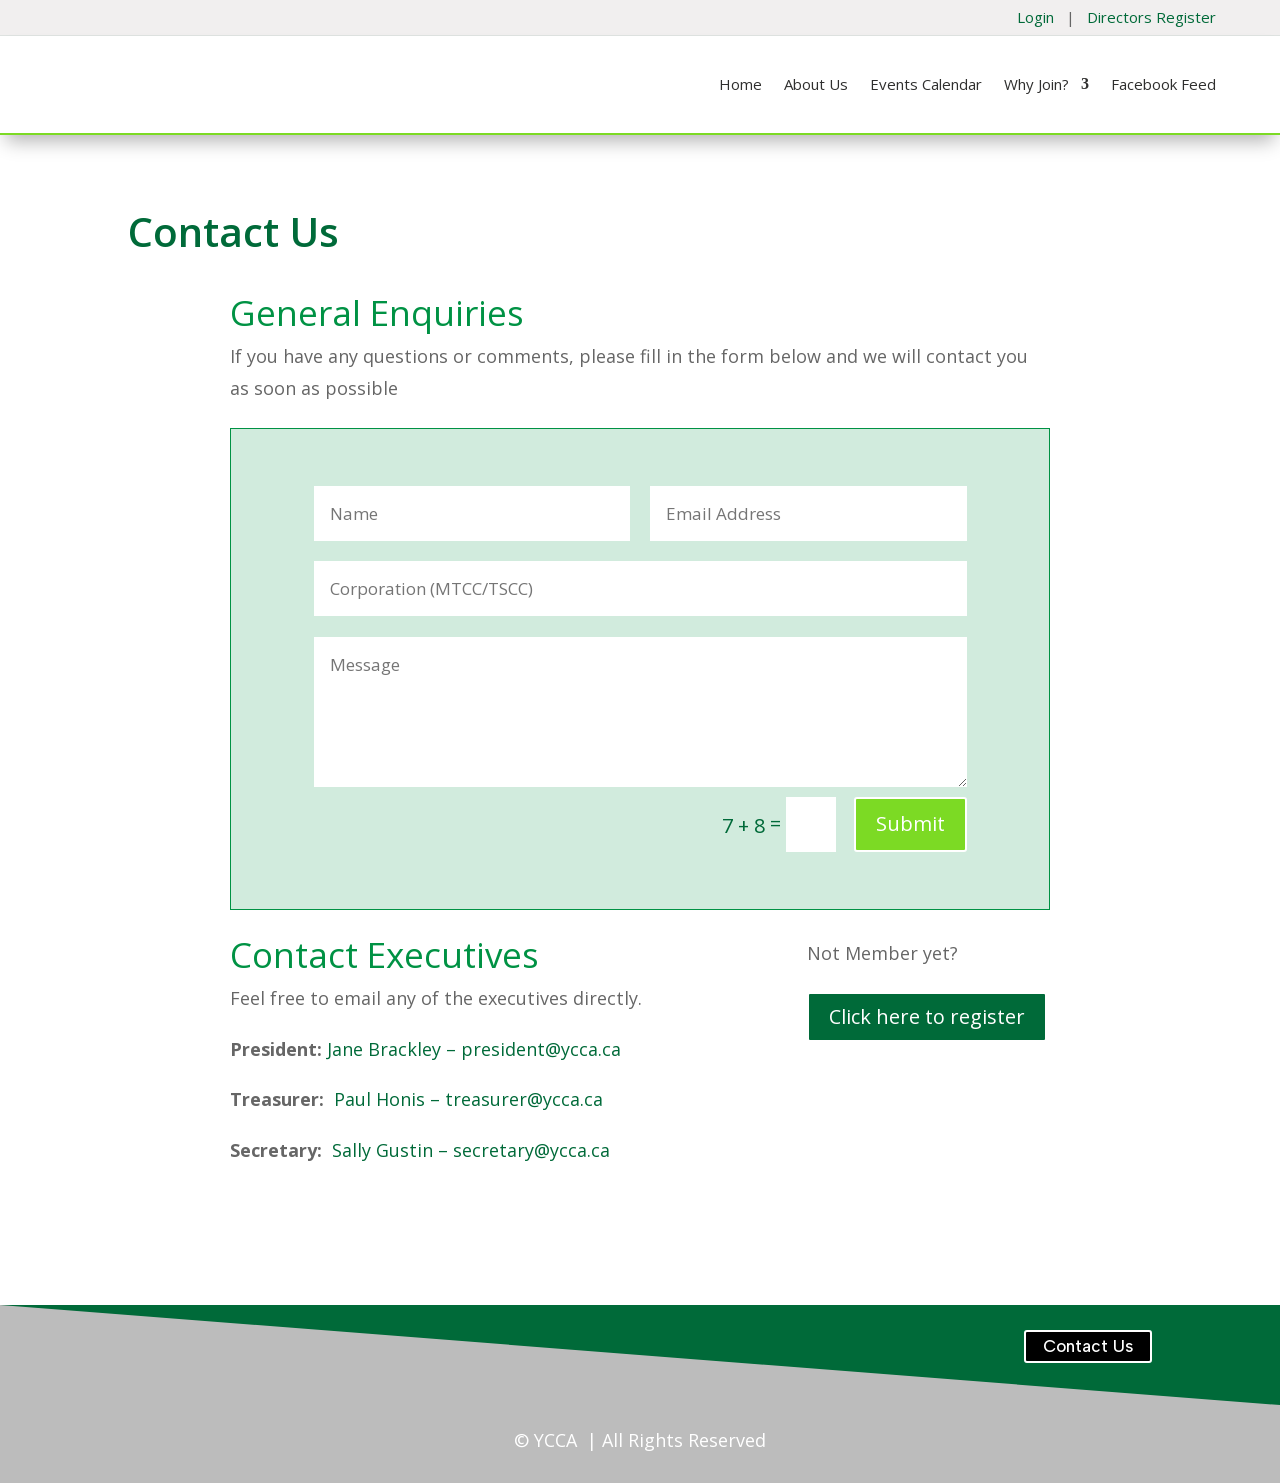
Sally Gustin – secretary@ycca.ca (471, 1150)
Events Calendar (926, 85)
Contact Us (1088, 1346)
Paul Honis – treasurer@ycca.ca (468, 1099)
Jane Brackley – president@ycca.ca (474, 1049)
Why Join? (1036, 85)
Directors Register (1151, 17)
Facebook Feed (1163, 85)
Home (740, 85)
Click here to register (927, 1016)
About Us (816, 85)
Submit (910, 823)
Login (1035, 17)
